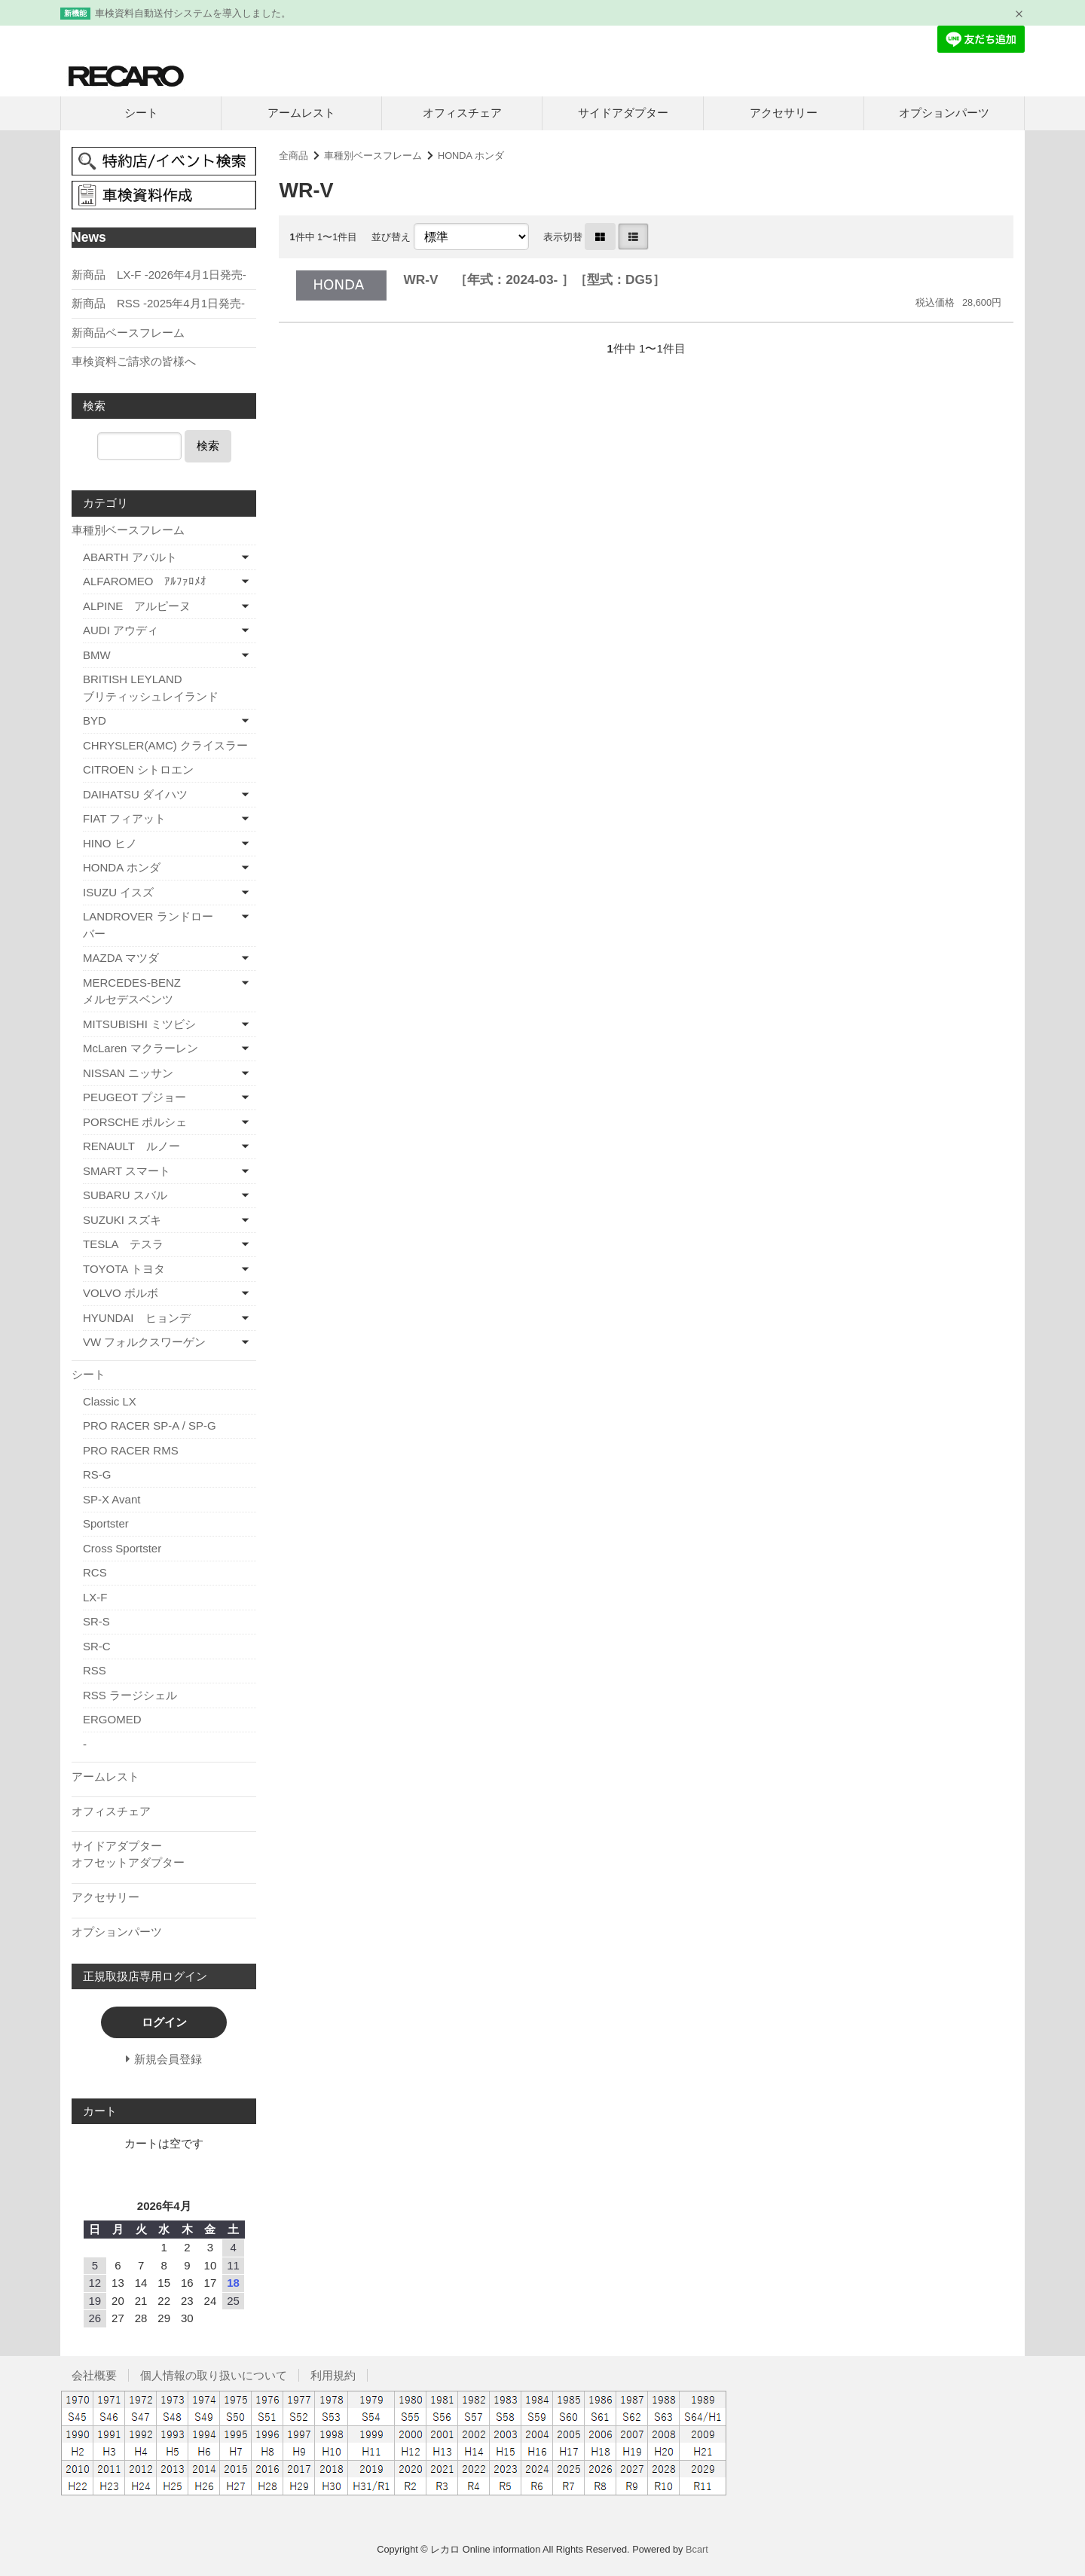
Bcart (697, 2549)
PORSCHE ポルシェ (135, 1122)
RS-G (97, 1474)
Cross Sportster (122, 1548)
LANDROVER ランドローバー (148, 925)
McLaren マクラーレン (140, 1048)
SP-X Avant (111, 1499)
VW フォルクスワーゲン (144, 1341)
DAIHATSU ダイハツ (135, 794)
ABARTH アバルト (130, 557)
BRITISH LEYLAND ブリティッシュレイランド (169, 688)
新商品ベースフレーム (128, 332)
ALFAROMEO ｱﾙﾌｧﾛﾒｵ (144, 581)
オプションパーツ (944, 112)
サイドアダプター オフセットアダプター (162, 1854)
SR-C (97, 1646)
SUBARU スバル (125, 1195)
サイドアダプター (623, 112)
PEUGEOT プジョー (134, 1097)
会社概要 (94, 2375)
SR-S (96, 1621)
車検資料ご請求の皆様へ (134, 361)
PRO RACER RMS (131, 1450)
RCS (95, 1572)
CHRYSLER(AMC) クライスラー (165, 745)
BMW (97, 655)
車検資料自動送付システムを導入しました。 (193, 13)
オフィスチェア (462, 112)
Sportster (106, 1523)
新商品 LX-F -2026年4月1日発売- (159, 274)
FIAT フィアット (124, 818)
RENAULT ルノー (131, 1146)
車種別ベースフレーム (373, 155)
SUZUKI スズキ (122, 1219)
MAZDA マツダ (121, 957)
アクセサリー (784, 112)
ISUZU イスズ (118, 892)
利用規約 (333, 2375)
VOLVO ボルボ (120, 1292)
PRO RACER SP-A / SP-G (149, 1425)
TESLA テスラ (123, 1244)
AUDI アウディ (120, 630)
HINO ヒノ (110, 843)
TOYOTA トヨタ (124, 1268)
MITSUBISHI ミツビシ (139, 1024)
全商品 (293, 155)
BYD (94, 720)
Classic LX (109, 1401)
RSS (94, 1670)
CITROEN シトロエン (138, 769)
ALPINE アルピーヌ (137, 606)
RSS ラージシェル (130, 1695)
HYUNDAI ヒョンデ (137, 1317)
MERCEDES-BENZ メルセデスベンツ (156, 991)
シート (141, 112)
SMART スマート (126, 1170)
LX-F (95, 1597)
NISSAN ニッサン (128, 1073)
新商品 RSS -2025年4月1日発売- (158, 303)
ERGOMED (112, 1719)
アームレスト (301, 112)
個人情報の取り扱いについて (213, 2375)
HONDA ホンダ (471, 155)
